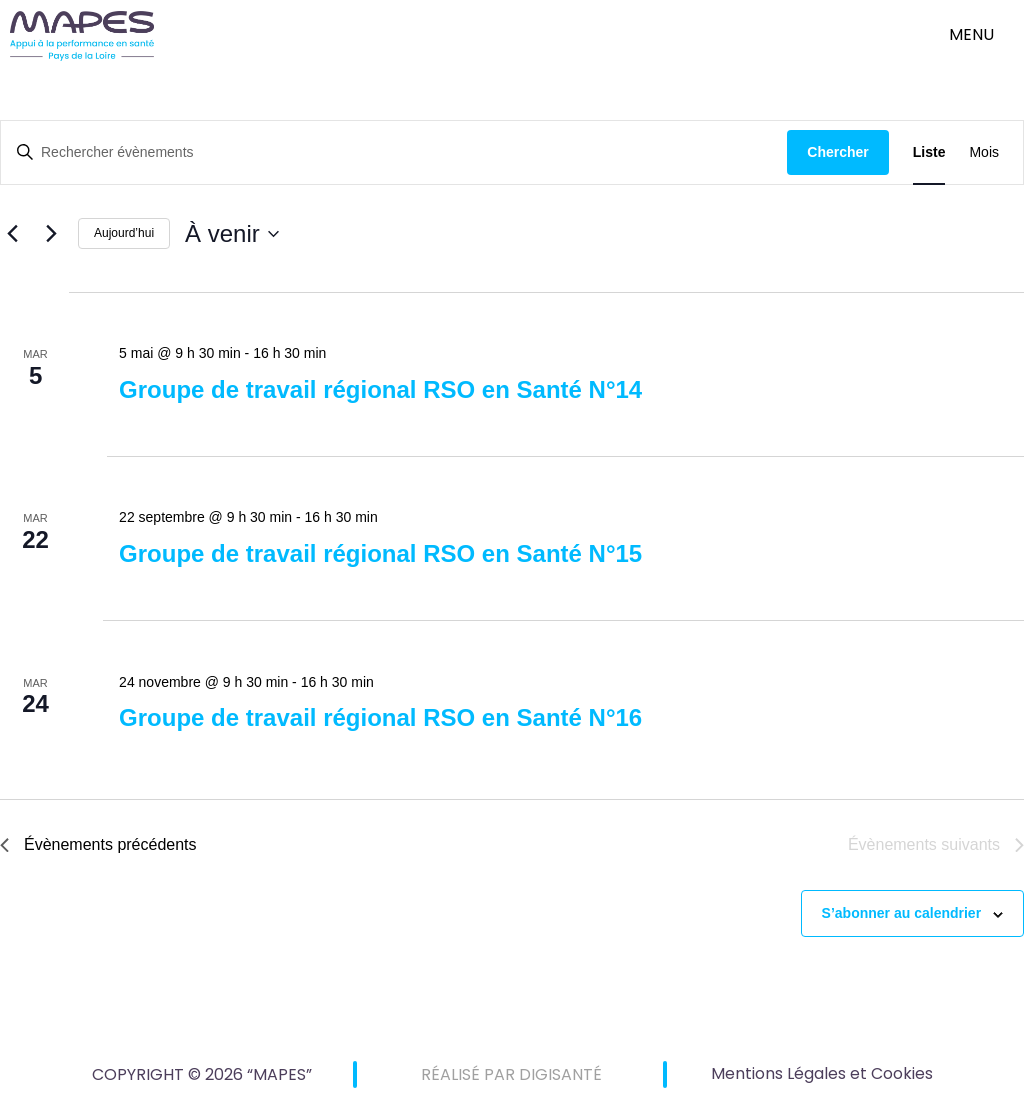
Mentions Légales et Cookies (822, 1073)
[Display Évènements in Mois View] (984, 152)
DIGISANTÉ (560, 1074)
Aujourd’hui (124, 233)
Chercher (837, 152)
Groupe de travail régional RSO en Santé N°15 (380, 553)
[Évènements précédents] (12, 234)
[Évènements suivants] (51, 234)
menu (971, 34)
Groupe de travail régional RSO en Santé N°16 (380, 717)
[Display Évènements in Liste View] (929, 152)
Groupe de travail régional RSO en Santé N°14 (380, 389)
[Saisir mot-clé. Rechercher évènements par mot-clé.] (394, 152)
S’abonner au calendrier (902, 913)
